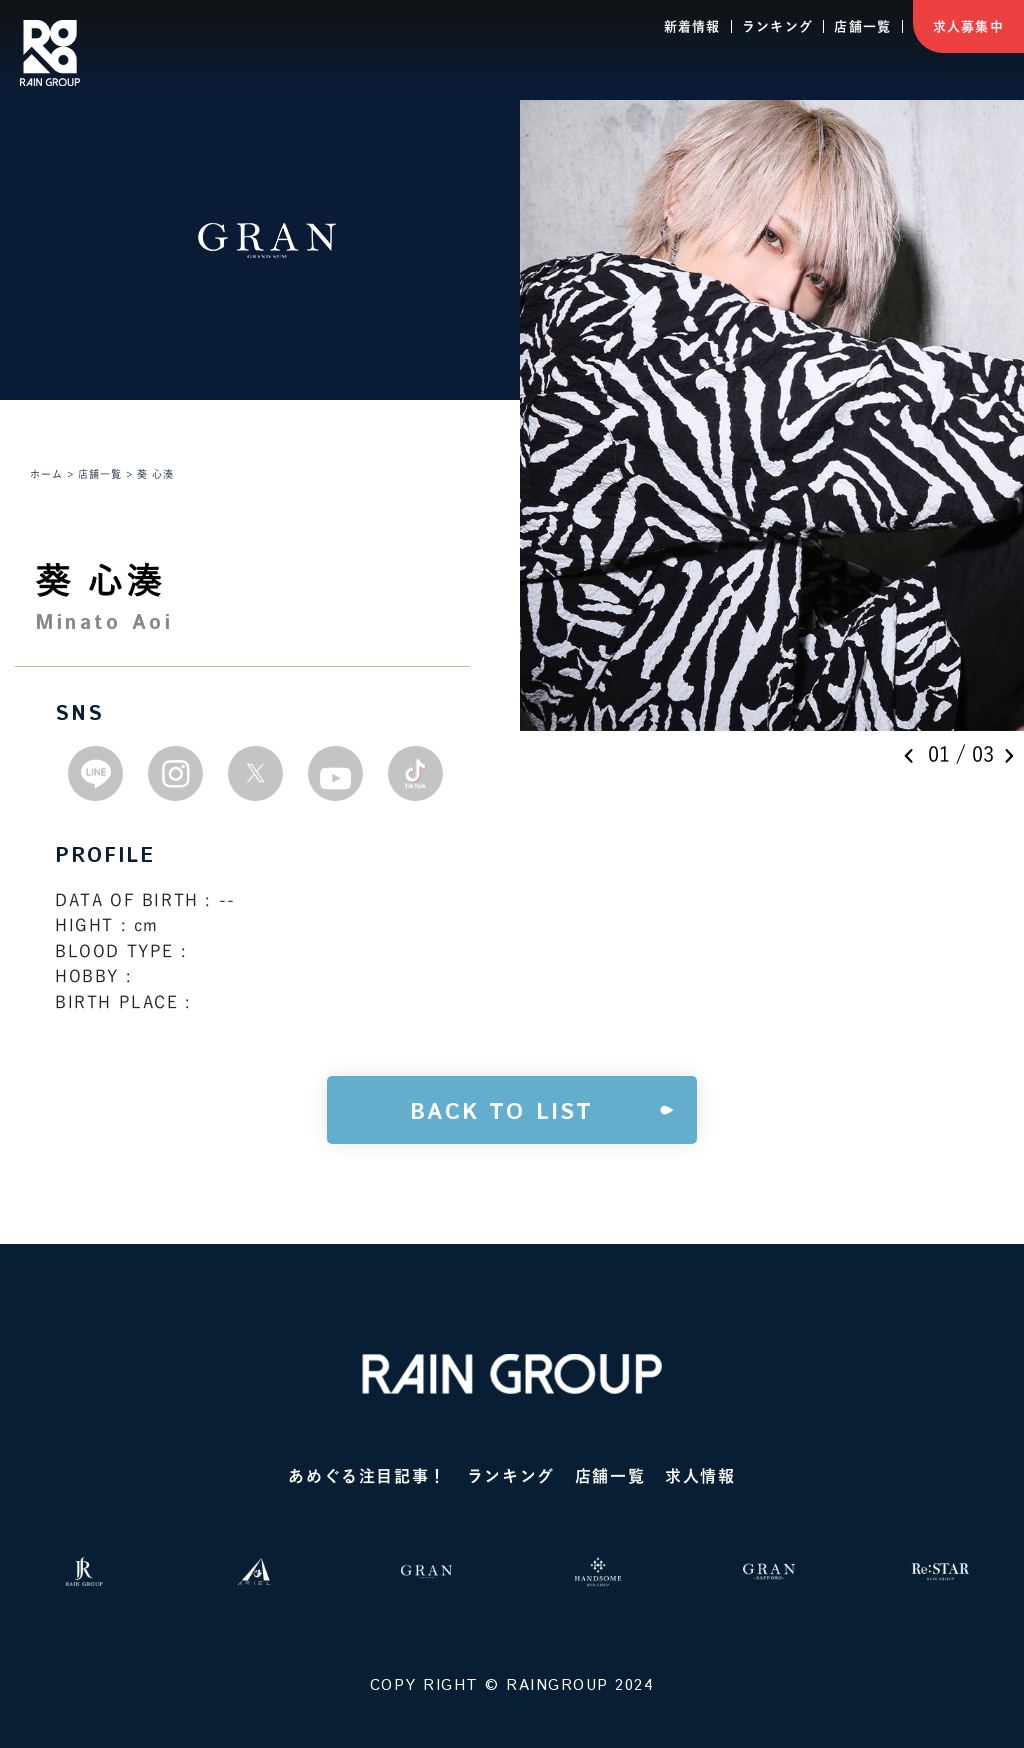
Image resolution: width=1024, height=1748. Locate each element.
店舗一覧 (862, 26)
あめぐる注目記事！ (367, 1476)
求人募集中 (969, 26)
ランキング (778, 26)
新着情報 (692, 26)
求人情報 (700, 1476)
